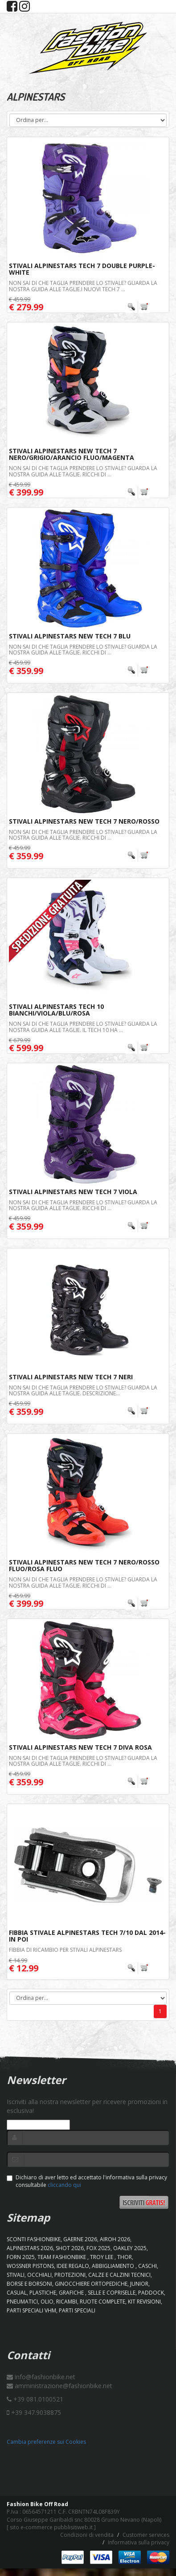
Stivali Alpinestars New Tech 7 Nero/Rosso (84, 821)
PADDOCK (151, 2292)
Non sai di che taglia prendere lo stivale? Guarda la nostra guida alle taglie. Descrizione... (83, 1390)
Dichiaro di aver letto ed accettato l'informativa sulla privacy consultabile (87, 2181)
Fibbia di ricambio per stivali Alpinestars (65, 1950)
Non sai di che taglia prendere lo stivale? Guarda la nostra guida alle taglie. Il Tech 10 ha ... (83, 1026)
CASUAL (17, 2292)
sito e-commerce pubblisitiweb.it (51, 2527)
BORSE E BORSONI (29, 2284)
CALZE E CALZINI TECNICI (119, 2275)
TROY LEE (102, 2257)
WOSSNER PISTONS (30, 2266)
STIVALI (16, 2275)
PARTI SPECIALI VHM (31, 2310)
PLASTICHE (42, 2292)
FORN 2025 (21, 2257)
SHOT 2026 (70, 2248)
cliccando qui (64, 2185)
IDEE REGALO (73, 2266)
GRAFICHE (72, 2292)
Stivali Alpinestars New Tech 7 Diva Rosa (80, 1747)
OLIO (47, 2301)
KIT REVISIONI (144, 2301)
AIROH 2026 (115, 2239)
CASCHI (147, 2266)
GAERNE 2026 (80, 2239)
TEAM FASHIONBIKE (62, 2257)
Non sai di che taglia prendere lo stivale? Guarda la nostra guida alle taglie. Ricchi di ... (83, 471)
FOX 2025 (98, 2248)
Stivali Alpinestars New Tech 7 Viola (73, 1191)
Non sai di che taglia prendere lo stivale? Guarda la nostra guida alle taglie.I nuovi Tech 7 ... (83, 286)
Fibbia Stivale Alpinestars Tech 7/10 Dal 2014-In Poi (87, 1935)
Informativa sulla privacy (138, 2542)
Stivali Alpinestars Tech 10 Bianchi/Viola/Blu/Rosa (56, 1009)
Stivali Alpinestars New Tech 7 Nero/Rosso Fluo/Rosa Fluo (84, 1565)
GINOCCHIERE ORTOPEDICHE (91, 2284)
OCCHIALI (39, 2275)
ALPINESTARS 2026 (30, 2248)
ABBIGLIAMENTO (113, 2266)
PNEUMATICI (22, 2301)
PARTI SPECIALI (77, 2310)
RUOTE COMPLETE (102, 2301)
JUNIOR (139, 2284)
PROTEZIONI (70, 2275)
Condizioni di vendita (87, 2535)
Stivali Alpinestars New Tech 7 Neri (71, 1377)
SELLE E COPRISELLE (111, 2292)
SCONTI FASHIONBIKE (34, 2239)
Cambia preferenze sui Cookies (46, 2442)
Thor (124, 2257)
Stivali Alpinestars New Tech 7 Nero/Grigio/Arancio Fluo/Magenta (71, 454)
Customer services (146, 2535)
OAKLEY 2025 (130, 2248)
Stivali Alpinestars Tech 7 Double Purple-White (82, 268)
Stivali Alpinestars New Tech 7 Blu (70, 636)
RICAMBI (66, 2301)
